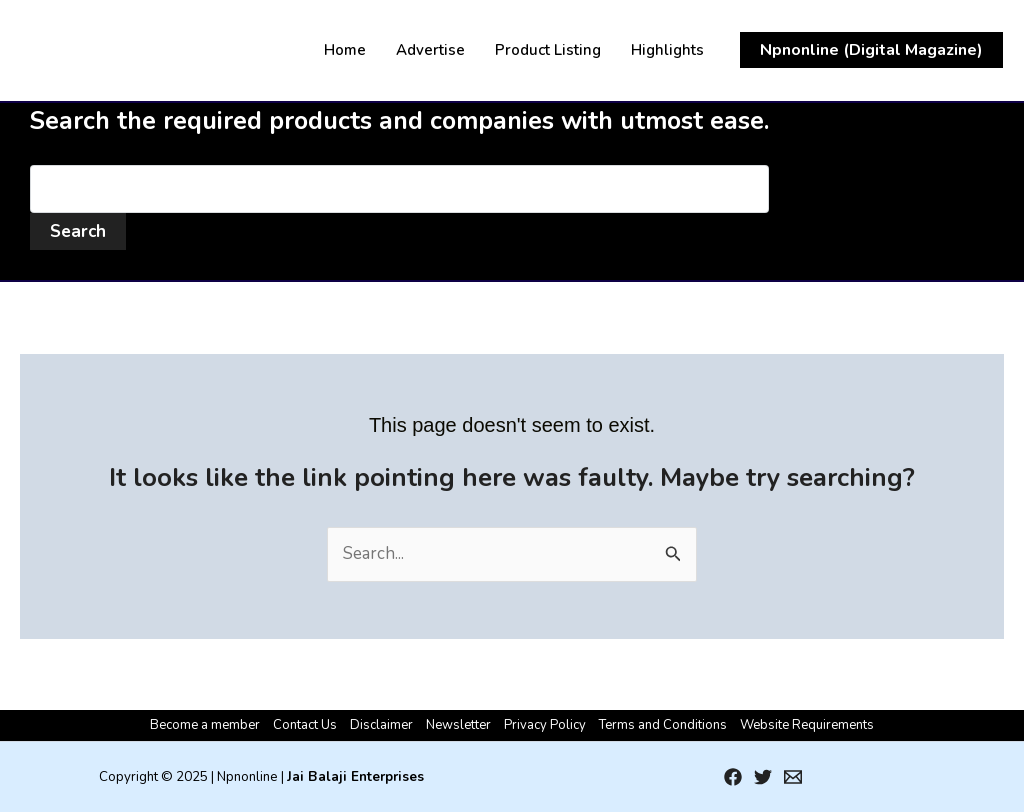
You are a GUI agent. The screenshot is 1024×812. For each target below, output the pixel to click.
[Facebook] (733, 777)
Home (345, 50)
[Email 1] (793, 777)
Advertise (430, 50)
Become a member (205, 725)
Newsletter (458, 725)
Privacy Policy (545, 725)
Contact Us (305, 725)
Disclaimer (381, 725)
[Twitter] (763, 777)
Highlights (667, 50)
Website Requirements (807, 725)
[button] (871, 50)
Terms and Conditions (663, 725)
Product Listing (548, 50)
